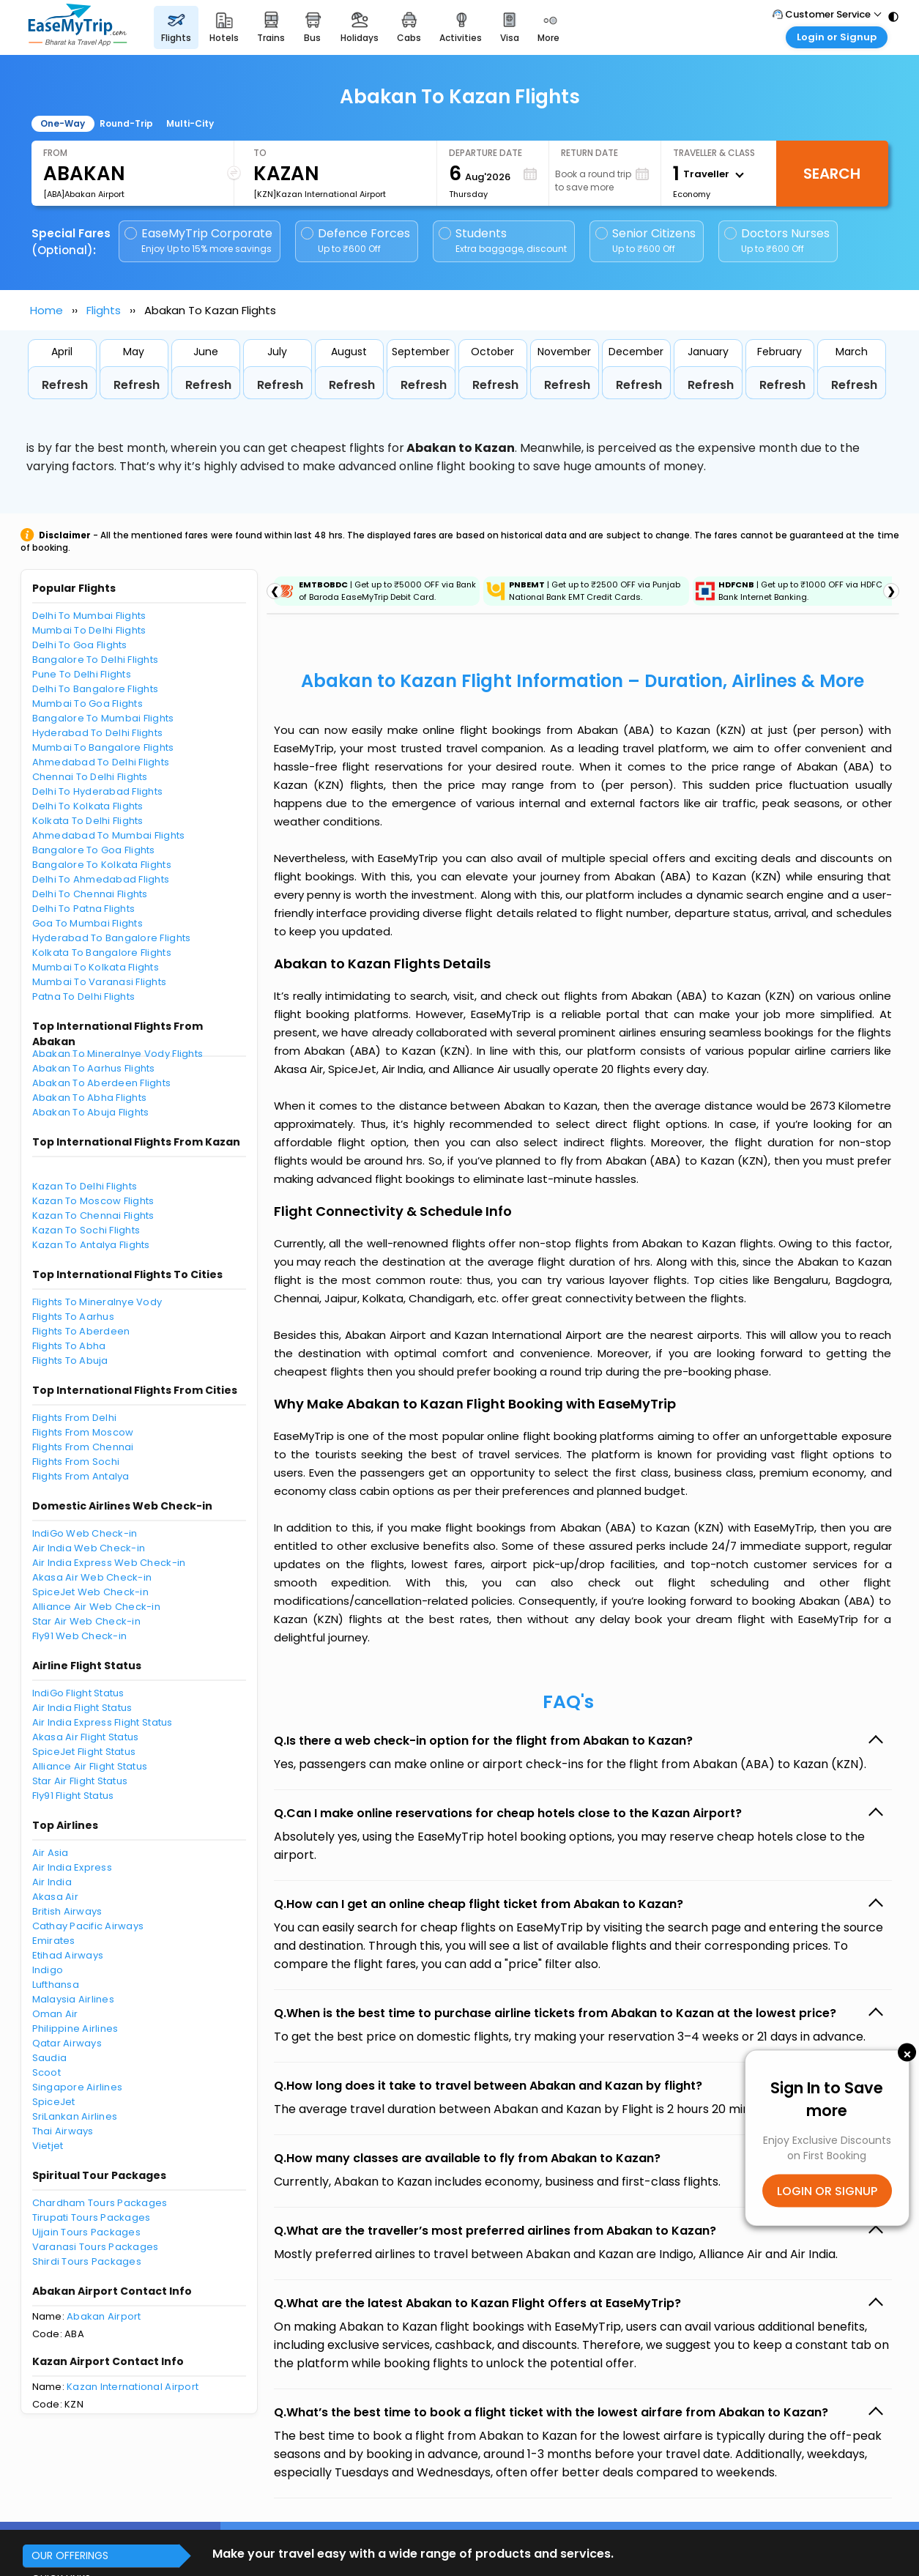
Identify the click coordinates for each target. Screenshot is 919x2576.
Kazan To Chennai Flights (93, 1215)
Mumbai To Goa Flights (87, 703)
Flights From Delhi (74, 1418)
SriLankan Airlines (75, 2116)
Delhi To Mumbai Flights (89, 616)
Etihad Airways (68, 1955)
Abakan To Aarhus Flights (93, 1068)
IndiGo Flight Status (78, 1693)
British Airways (67, 1911)
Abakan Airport (104, 2316)
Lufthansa (55, 1985)
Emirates (53, 1941)
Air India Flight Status (82, 1708)
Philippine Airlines (75, 2028)
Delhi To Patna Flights (83, 909)
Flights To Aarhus (73, 1317)
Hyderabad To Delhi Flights (97, 733)
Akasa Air (55, 1897)
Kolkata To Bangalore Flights (101, 952)
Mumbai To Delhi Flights (89, 630)
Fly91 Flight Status (73, 1796)
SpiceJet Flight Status (84, 1752)
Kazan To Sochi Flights (86, 1230)
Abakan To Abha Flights (89, 1098)
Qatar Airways (67, 2043)
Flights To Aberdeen (81, 1331)
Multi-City (190, 123)
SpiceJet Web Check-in (90, 1592)
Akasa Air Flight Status (85, 1737)
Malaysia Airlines (73, 1999)
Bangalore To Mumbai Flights (103, 718)
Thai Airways (63, 2131)
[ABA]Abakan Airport (83, 194)
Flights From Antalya (81, 1476)
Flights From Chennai (83, 1447)
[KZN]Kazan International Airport (319, 194)
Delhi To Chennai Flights (90, 894)
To (260, 152)
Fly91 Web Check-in (79, 1636)
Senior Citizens (645, 240)
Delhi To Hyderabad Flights (97, 791)
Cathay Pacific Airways (88, 1926)
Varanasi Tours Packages (95, 2247)
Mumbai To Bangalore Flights (103, 747)
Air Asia (50, 1853)
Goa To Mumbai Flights (87, 923)
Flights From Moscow (83, 1432)
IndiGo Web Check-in (85, 1533)
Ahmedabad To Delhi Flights (101, 762)
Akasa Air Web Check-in (92, 1577)
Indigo (48, 1970)
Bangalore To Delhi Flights (95, 660)
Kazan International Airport (132, 2387)
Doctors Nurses (777, 240)
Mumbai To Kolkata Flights (96, 967)
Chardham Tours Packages (100, 2203)
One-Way (62, 123)
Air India (52, 1882)
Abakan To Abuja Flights (90, 1112)
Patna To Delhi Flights (83, 996)
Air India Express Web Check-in (109, 1563)
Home (46, 310)
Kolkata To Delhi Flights (88, 821)
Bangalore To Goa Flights (93, 850)
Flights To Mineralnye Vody (97, 1302)
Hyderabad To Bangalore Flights (111, 938)
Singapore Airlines (77, 2087)
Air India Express (72, 1867)
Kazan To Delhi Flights (85, 1186)
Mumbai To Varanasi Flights (99, 982)
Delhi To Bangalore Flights (95, 689)
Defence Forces (355, 240)
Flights (103, 310)
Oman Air (55, 2014)
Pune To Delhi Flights (81, 674)
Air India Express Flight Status (102, 1722)
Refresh (65, 384)
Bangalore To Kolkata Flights (101, 865)
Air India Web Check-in (89, 1548)
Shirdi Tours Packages (86, 2261)
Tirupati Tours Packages (91, 2217)
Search (831, 173)
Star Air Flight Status (80, 1781)
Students (504, 240)
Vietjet (48, 2146)
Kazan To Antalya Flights (91, 1245)
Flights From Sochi (76, 1462)
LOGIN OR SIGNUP (827, 2191)
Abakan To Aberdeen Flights (101, 1083)
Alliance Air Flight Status (90, 1766)
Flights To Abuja (70, 1360)
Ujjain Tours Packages (86, 2232)
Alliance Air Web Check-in (96, 1607)
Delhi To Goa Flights (79, 645)
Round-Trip (126, 123)
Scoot (46, 2072)
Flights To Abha (69, 1346)
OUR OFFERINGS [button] (69, 2555)
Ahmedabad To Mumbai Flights (108, 835)
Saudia (49, 2058)
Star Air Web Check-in (86, 1621)
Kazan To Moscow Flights (93, 1201)
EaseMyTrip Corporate (199, 240)
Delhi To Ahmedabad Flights (101, 879)
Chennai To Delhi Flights (90, 777)
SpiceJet (53, 2102)
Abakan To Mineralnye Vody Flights (118, 1054)
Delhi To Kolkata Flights (88, 806)
